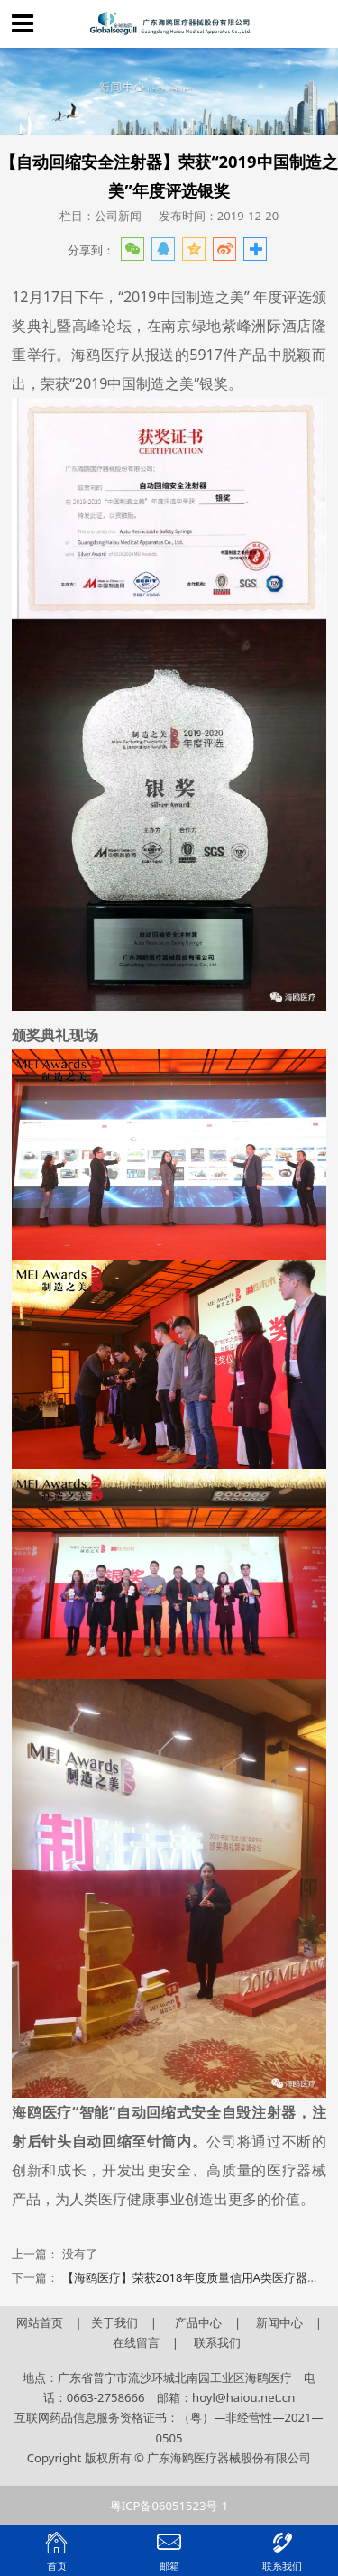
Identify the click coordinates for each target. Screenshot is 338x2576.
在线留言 (136, 2342)
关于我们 (116, 2322)
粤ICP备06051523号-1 (169, 2506)
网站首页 (39, 2322)
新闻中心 (279, 2322)
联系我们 (217, 2342)
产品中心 (198, 2322)
